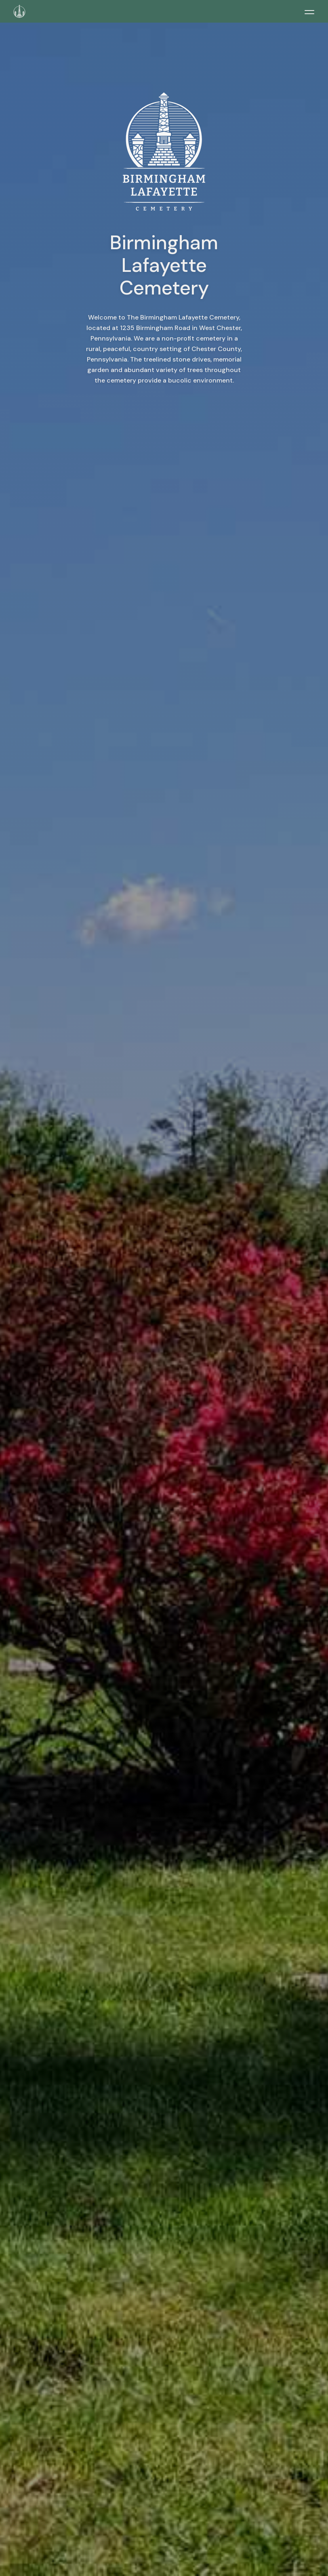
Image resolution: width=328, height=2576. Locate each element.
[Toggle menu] (309, 12)
